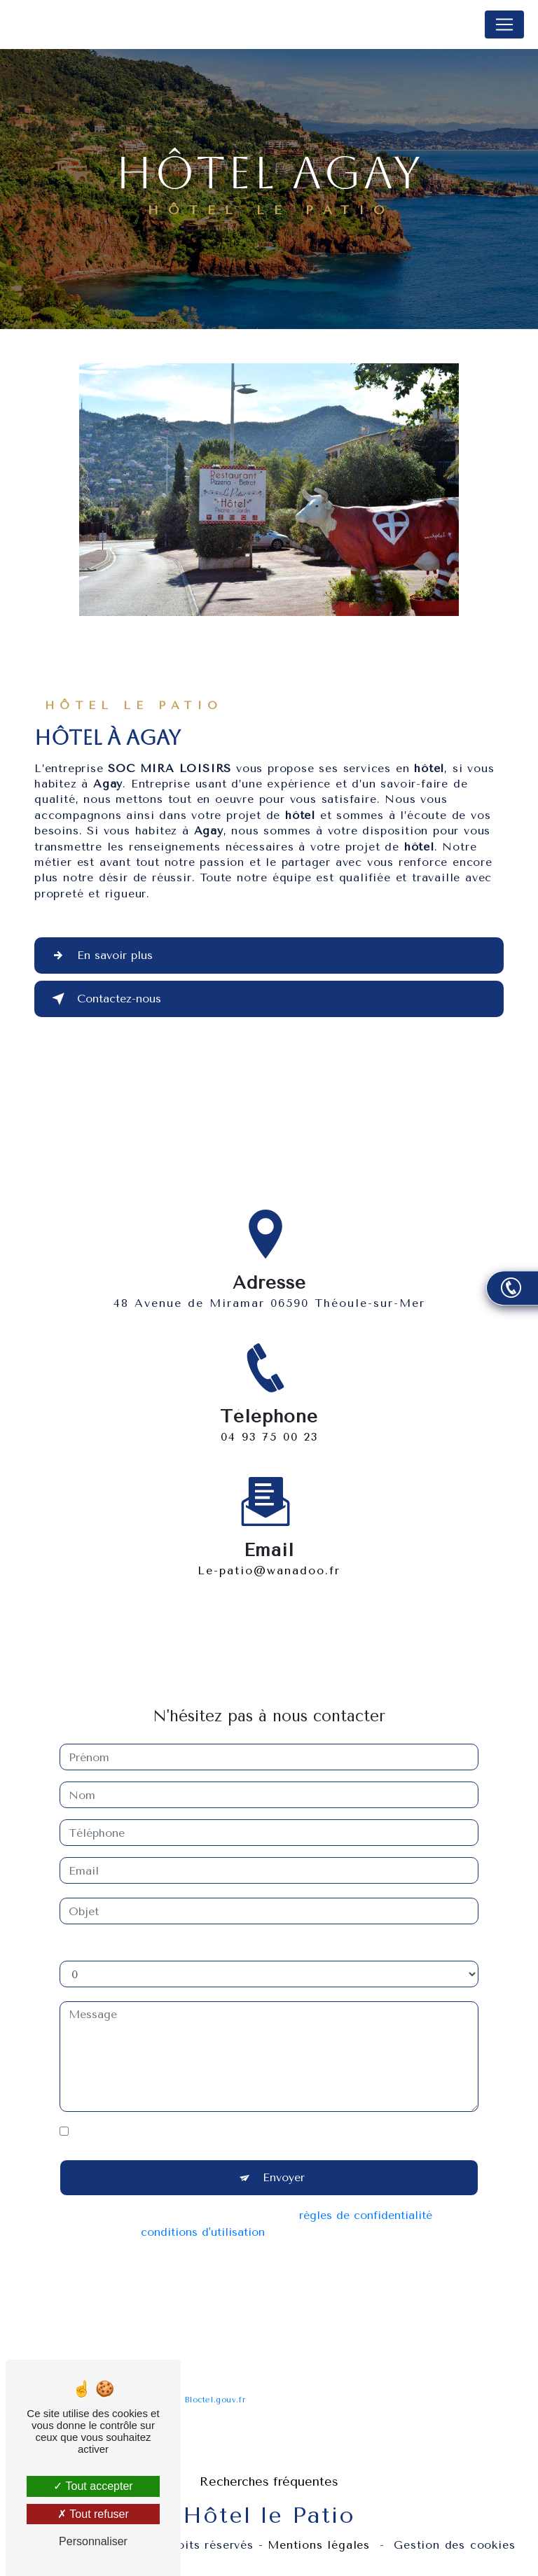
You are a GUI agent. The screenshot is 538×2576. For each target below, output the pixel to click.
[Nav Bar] (504, 24)
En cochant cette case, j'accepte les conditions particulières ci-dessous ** (273, 2115)
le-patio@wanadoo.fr (269, 1554)
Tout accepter (92, 2486)
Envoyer (284, 2161)
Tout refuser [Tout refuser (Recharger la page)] (93, 2514)
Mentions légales (319, 2545)
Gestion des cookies (454, 2545)
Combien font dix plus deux (135, 1930)
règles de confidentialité (365, 2199)
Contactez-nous (103, 999)
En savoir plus (99, 955)
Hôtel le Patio (64, 24)
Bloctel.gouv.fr (215, 2383)
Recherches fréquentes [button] (269, 2481)
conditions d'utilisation (203, 2215)
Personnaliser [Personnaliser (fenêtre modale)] (93, 2541)
